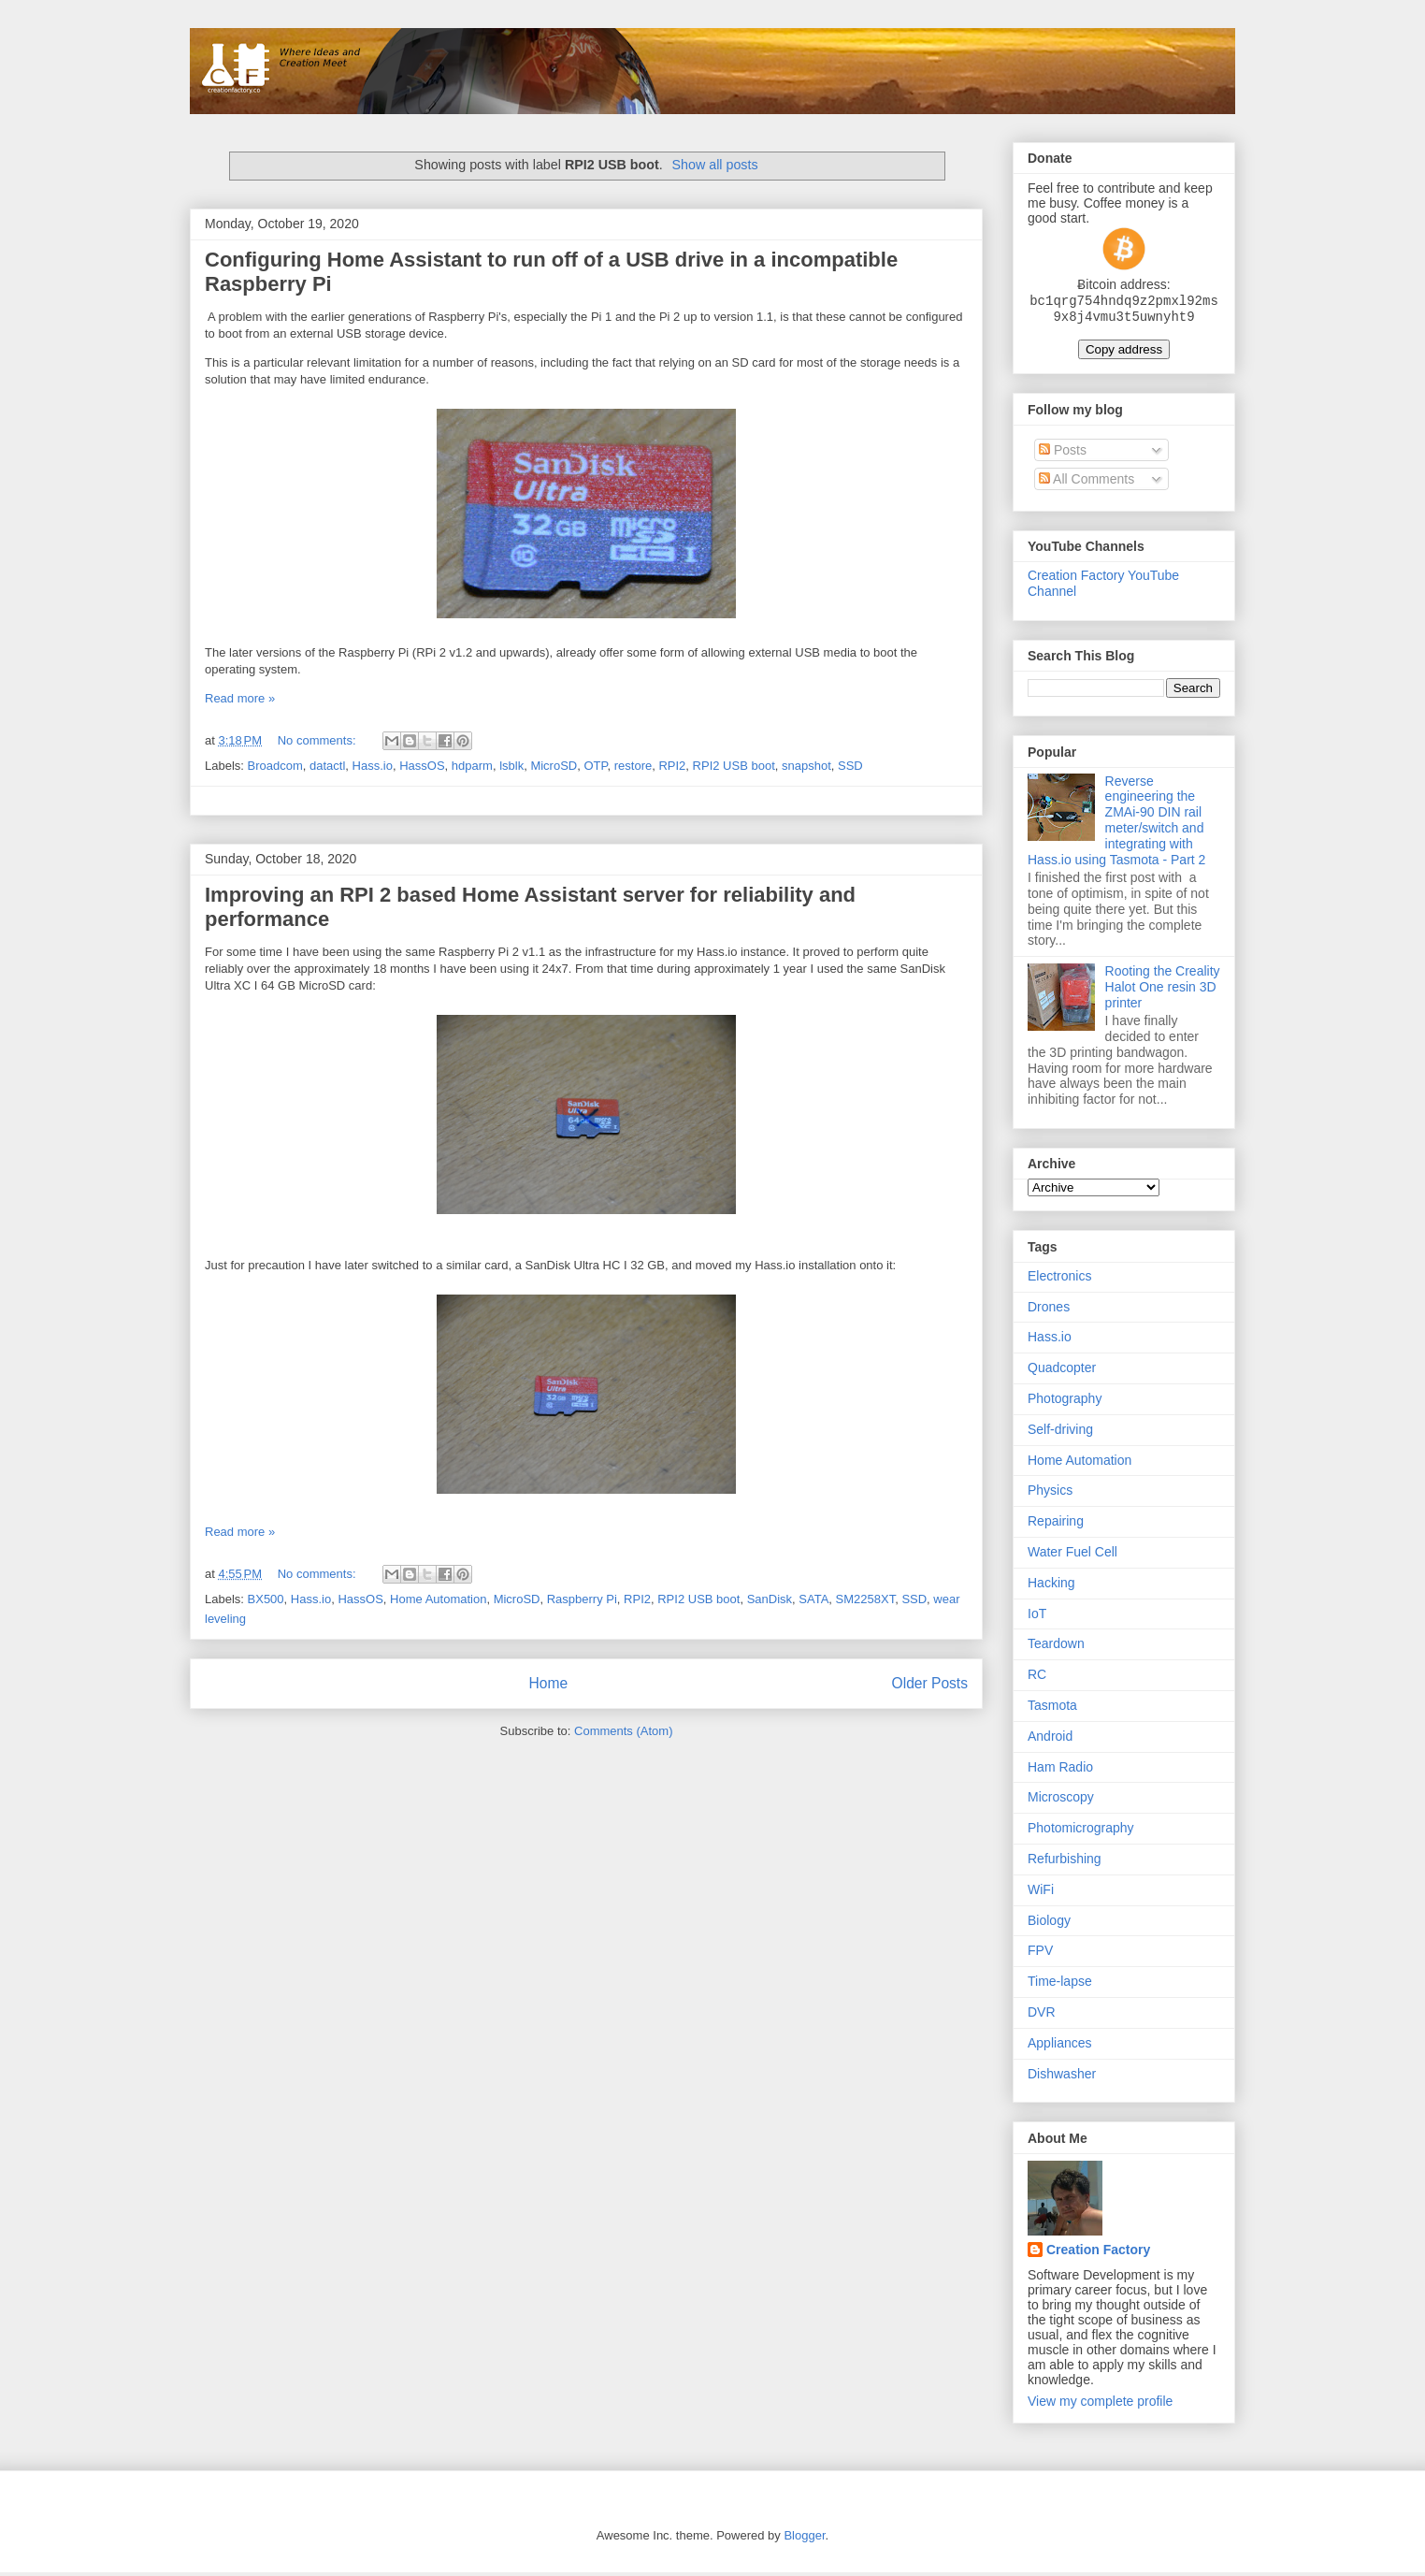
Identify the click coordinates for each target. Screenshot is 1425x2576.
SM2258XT (866, 1599)
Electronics (1059, 1279)
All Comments (1086, 482)
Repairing (1056, 1524)
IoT (1037, 1617)
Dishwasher (1062, 2077)
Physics (1050, 1493)
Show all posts (714, 164)
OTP (595, 766)
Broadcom (275, 766)
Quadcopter (1062, 1371)
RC (1037, 1678)
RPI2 (671, 766)
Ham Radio (1060, 1770)
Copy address (1124, 353)
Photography (1064, 1402)
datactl (327, 766)
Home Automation (438, 1599)
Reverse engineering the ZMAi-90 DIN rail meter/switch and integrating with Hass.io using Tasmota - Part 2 (1116, 824)
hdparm (472, 766)
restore (633, 766)
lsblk (511, 766)
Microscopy (1061, 1800)
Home (548, 1683)
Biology (1049, 1924)
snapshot (806, 766)
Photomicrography (1081, 1831)
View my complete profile (1100, 2404)
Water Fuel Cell (1072, 1555)
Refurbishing (1064, 1862)
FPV (1040, 1953)
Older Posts (930, 1683)
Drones (1049, 1310)
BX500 (266, 1599)
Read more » (240, 698)
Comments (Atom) (623, 1731)
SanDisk (769, 1599)
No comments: (318, 740)
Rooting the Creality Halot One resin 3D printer (1162, 990)
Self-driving (1060, 1432)
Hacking (1051, 1586)
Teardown (1056, 1647)
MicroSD (553, 766)
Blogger (804, 2539)
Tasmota (1052, 1708)
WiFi (1041, 1893)
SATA (813, 1599)
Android (1050, 1739)
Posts (1063, 453)
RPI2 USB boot (734, 766)
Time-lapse (1060, 1984)
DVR (1042, 2015)
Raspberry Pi (582, 1599)
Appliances (1060, 2046)
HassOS (421, 766)
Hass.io (373, 766)
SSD (850, 766)
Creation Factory (1098, 2253)
